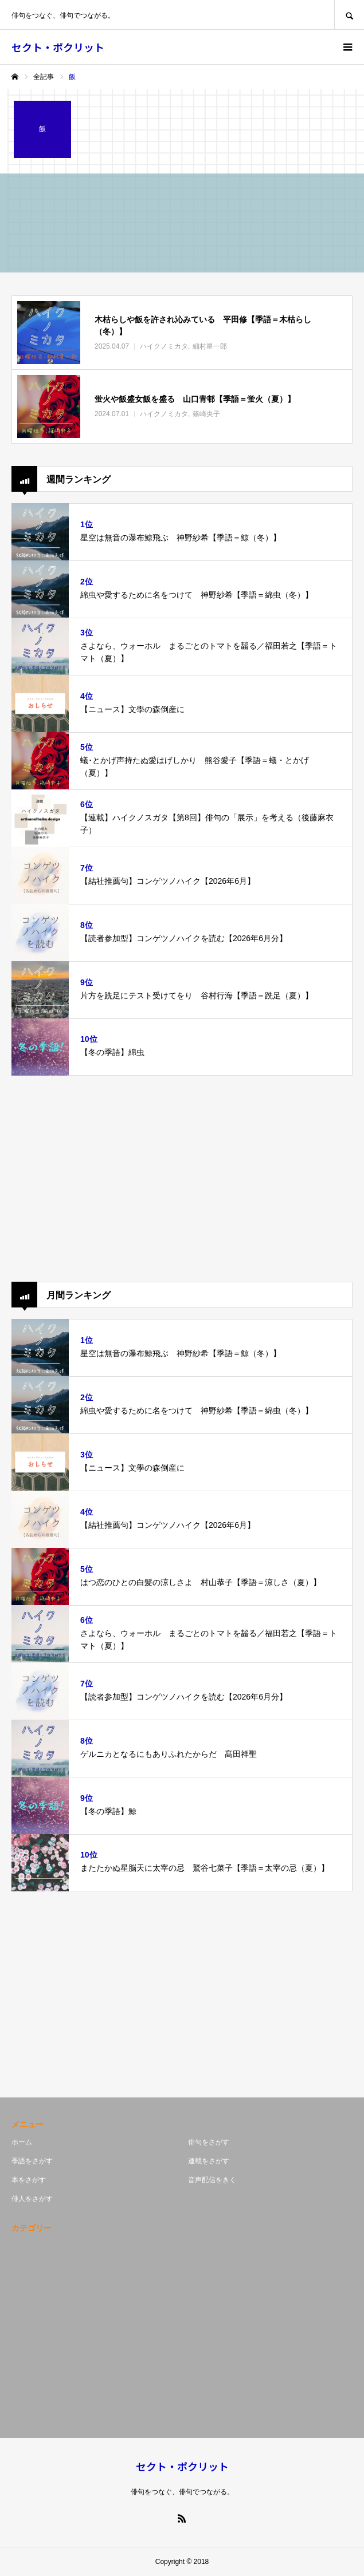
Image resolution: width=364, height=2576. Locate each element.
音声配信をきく (212, 2180)
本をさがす (28, 2180)
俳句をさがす (208, 2142)
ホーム (21, 2142)
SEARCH (349, 14)
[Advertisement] (182, 1179)
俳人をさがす (32, 2199)
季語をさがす (32, 2161)
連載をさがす (208, 2161)
